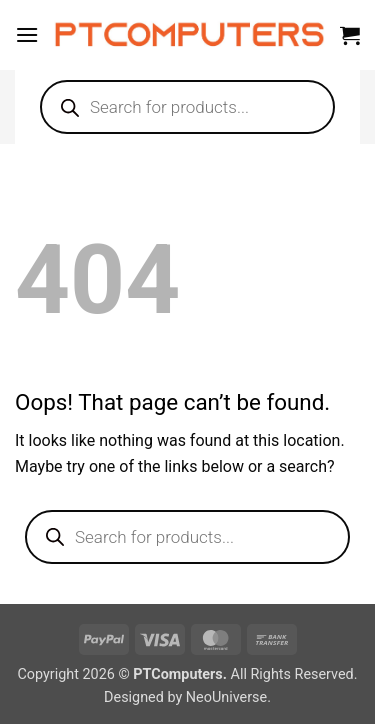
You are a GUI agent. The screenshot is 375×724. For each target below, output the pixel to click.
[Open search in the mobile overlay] (187, 107)
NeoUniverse (226, 697)
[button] (27, 34)
